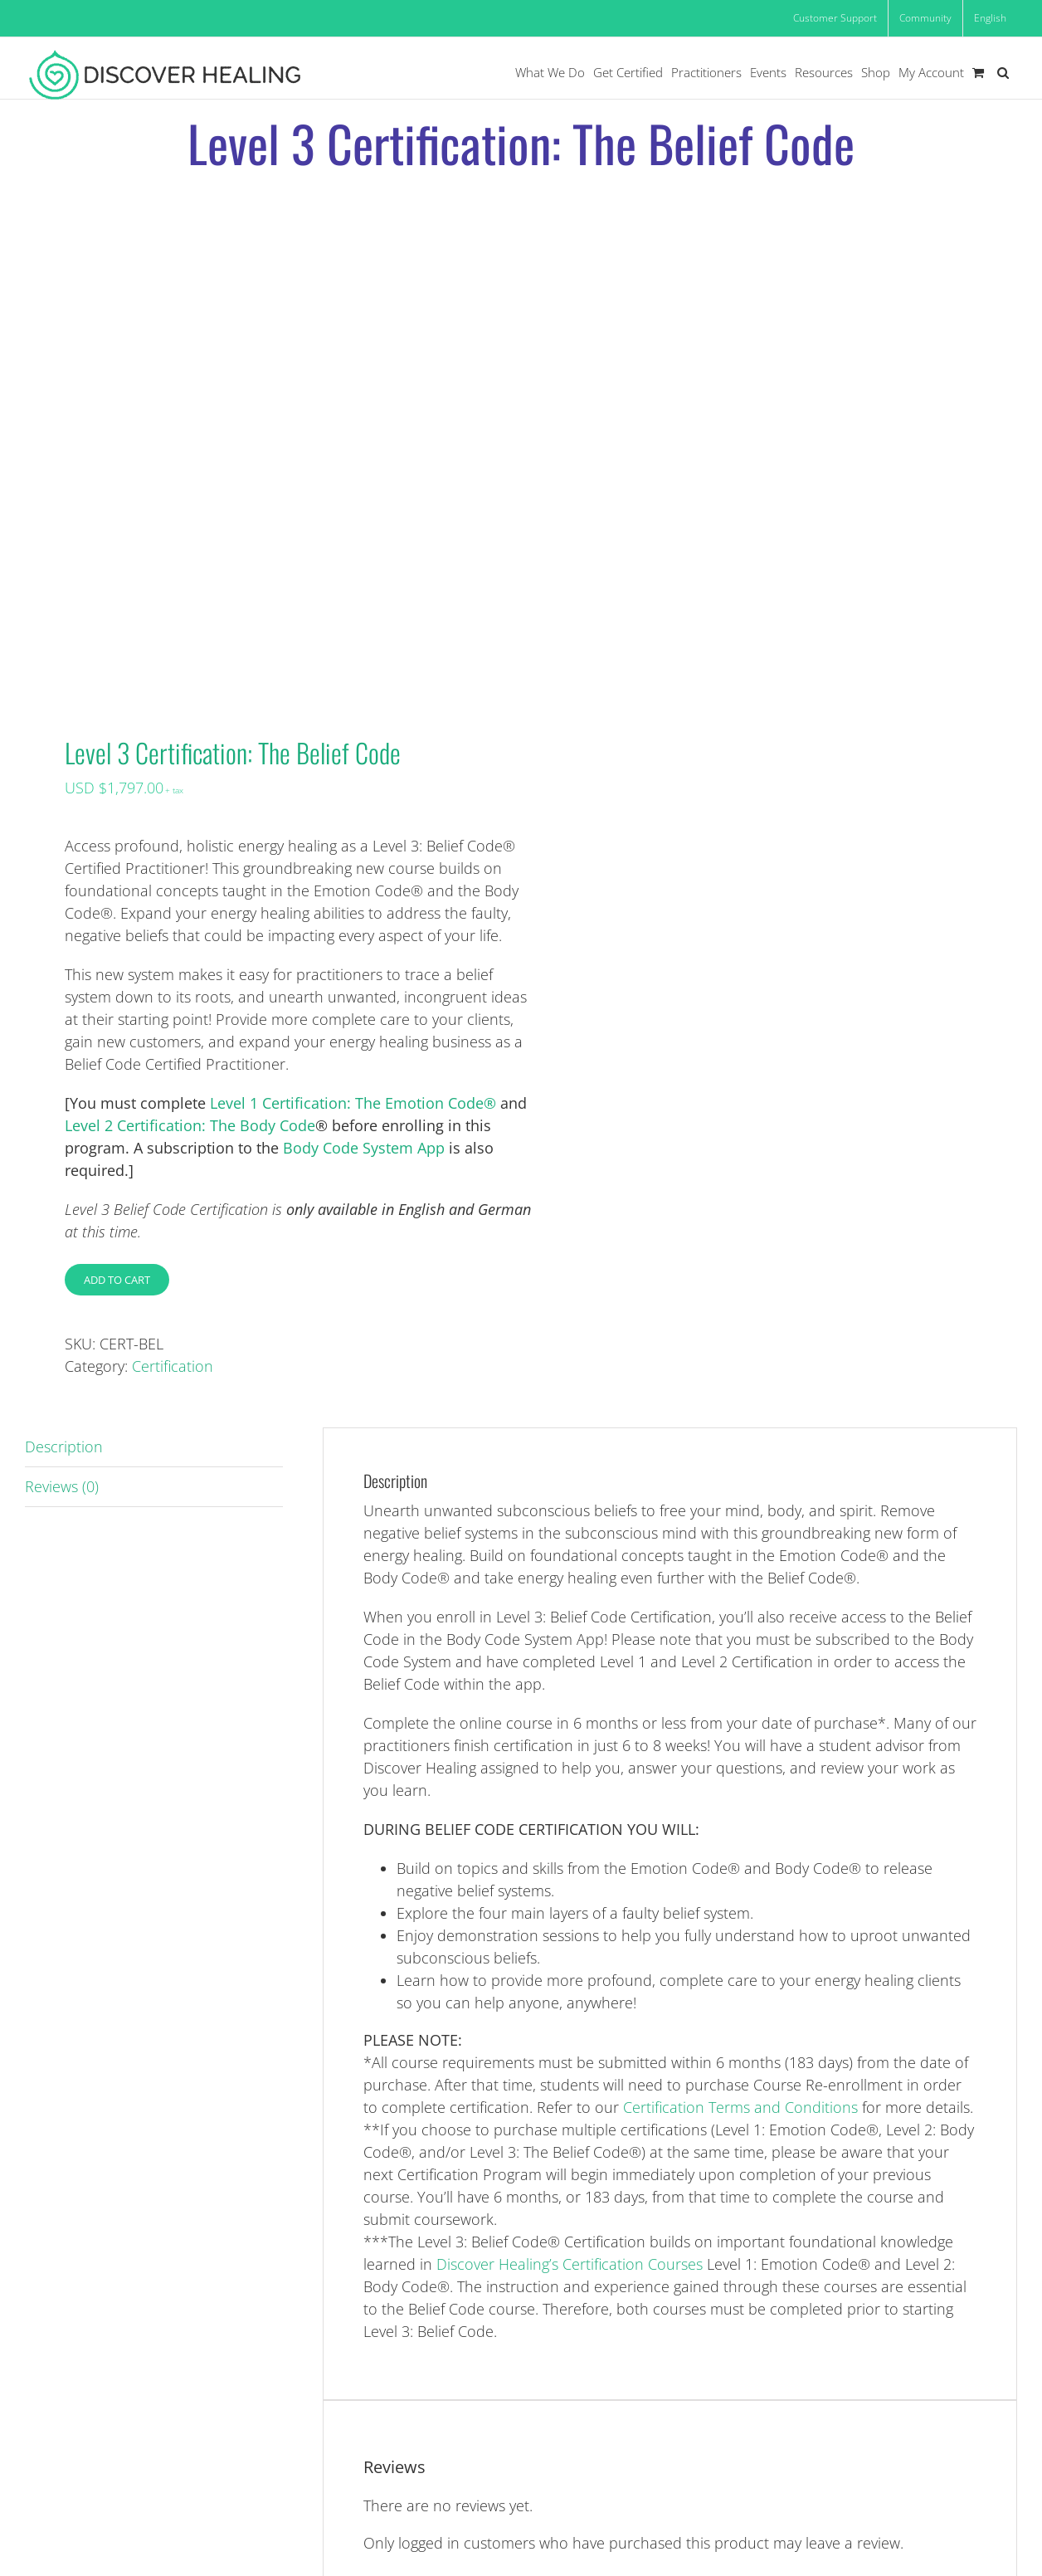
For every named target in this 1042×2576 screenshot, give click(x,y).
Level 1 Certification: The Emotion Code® (353, 1103)
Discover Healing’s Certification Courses (569, 2264)
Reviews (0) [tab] (62, 1486)
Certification (172, 1366)
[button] (1003, 73)
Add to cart (117, 1279)
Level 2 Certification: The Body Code (190, 1125)
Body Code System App (364, 1148)
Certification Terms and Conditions (740, 2107)
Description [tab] (64, 1446)
